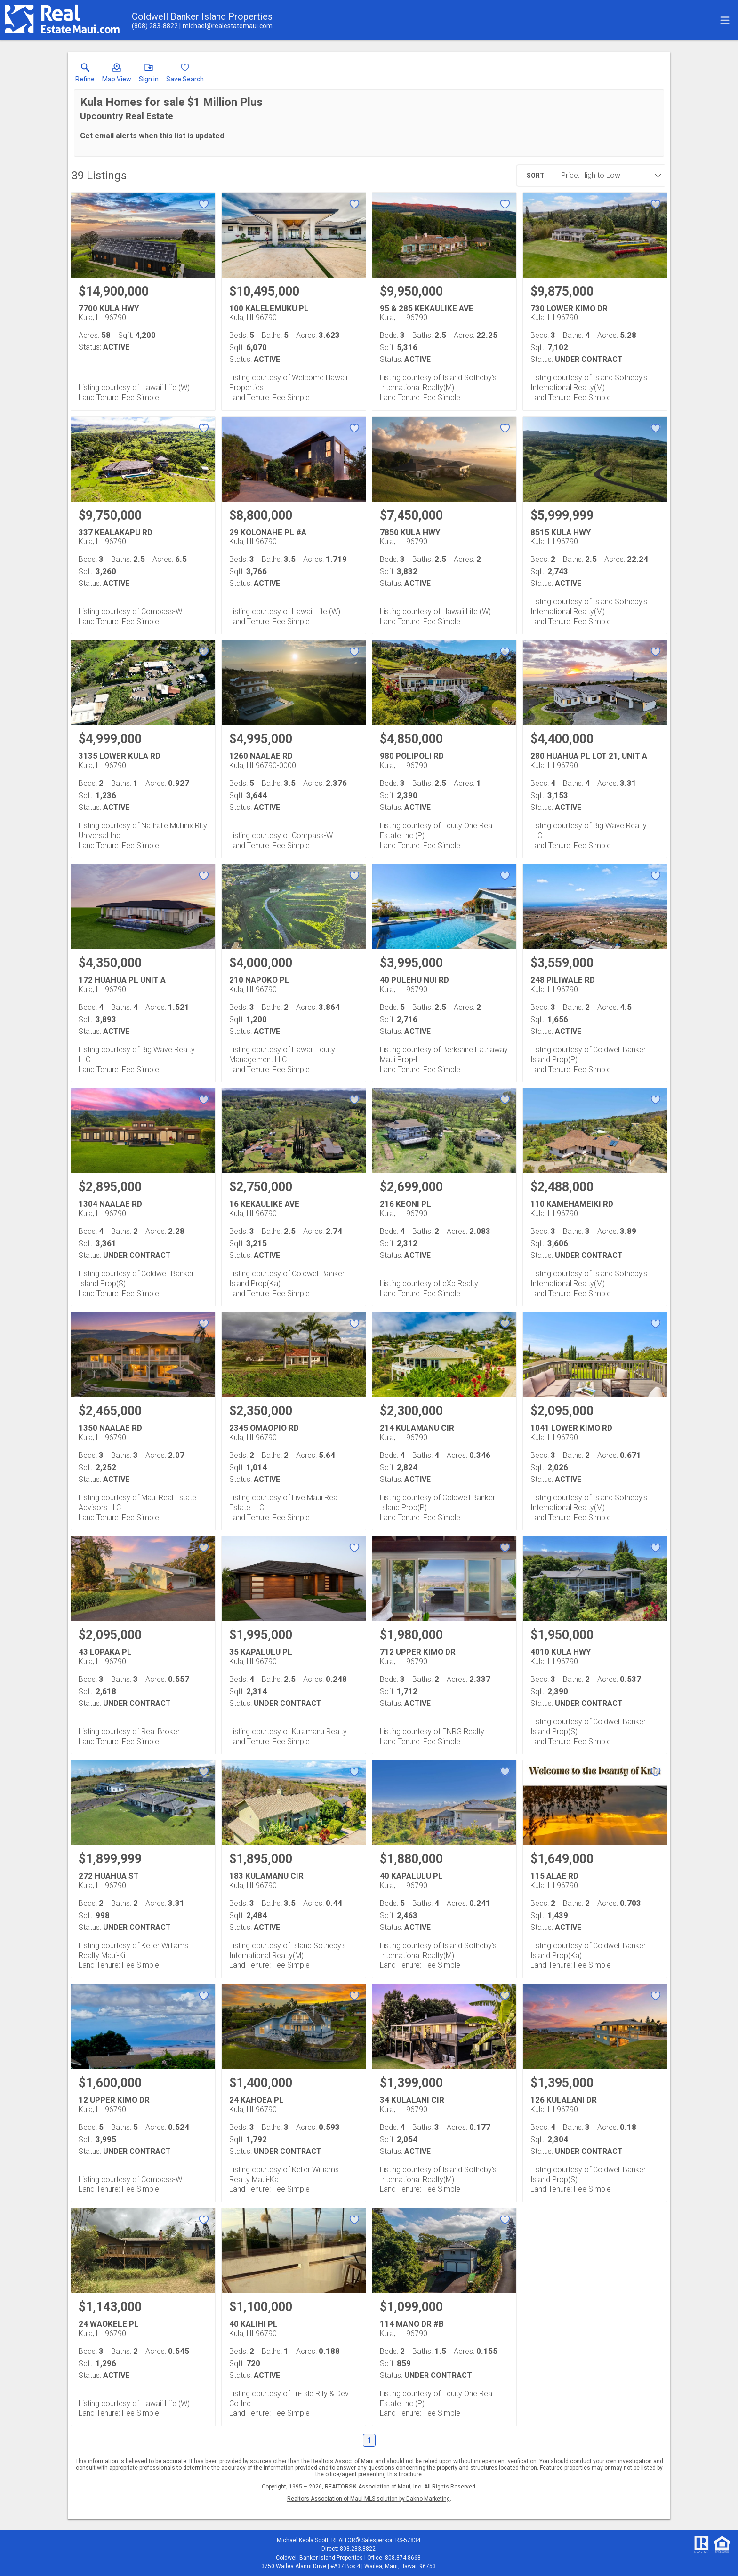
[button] (116, 75)
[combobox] (607, 175)
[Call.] (155, 26)
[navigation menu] (724, 20)
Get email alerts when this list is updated (152, 135)
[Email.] (226, 26)
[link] (84, 75)
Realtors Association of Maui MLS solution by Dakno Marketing (368, 2499)
